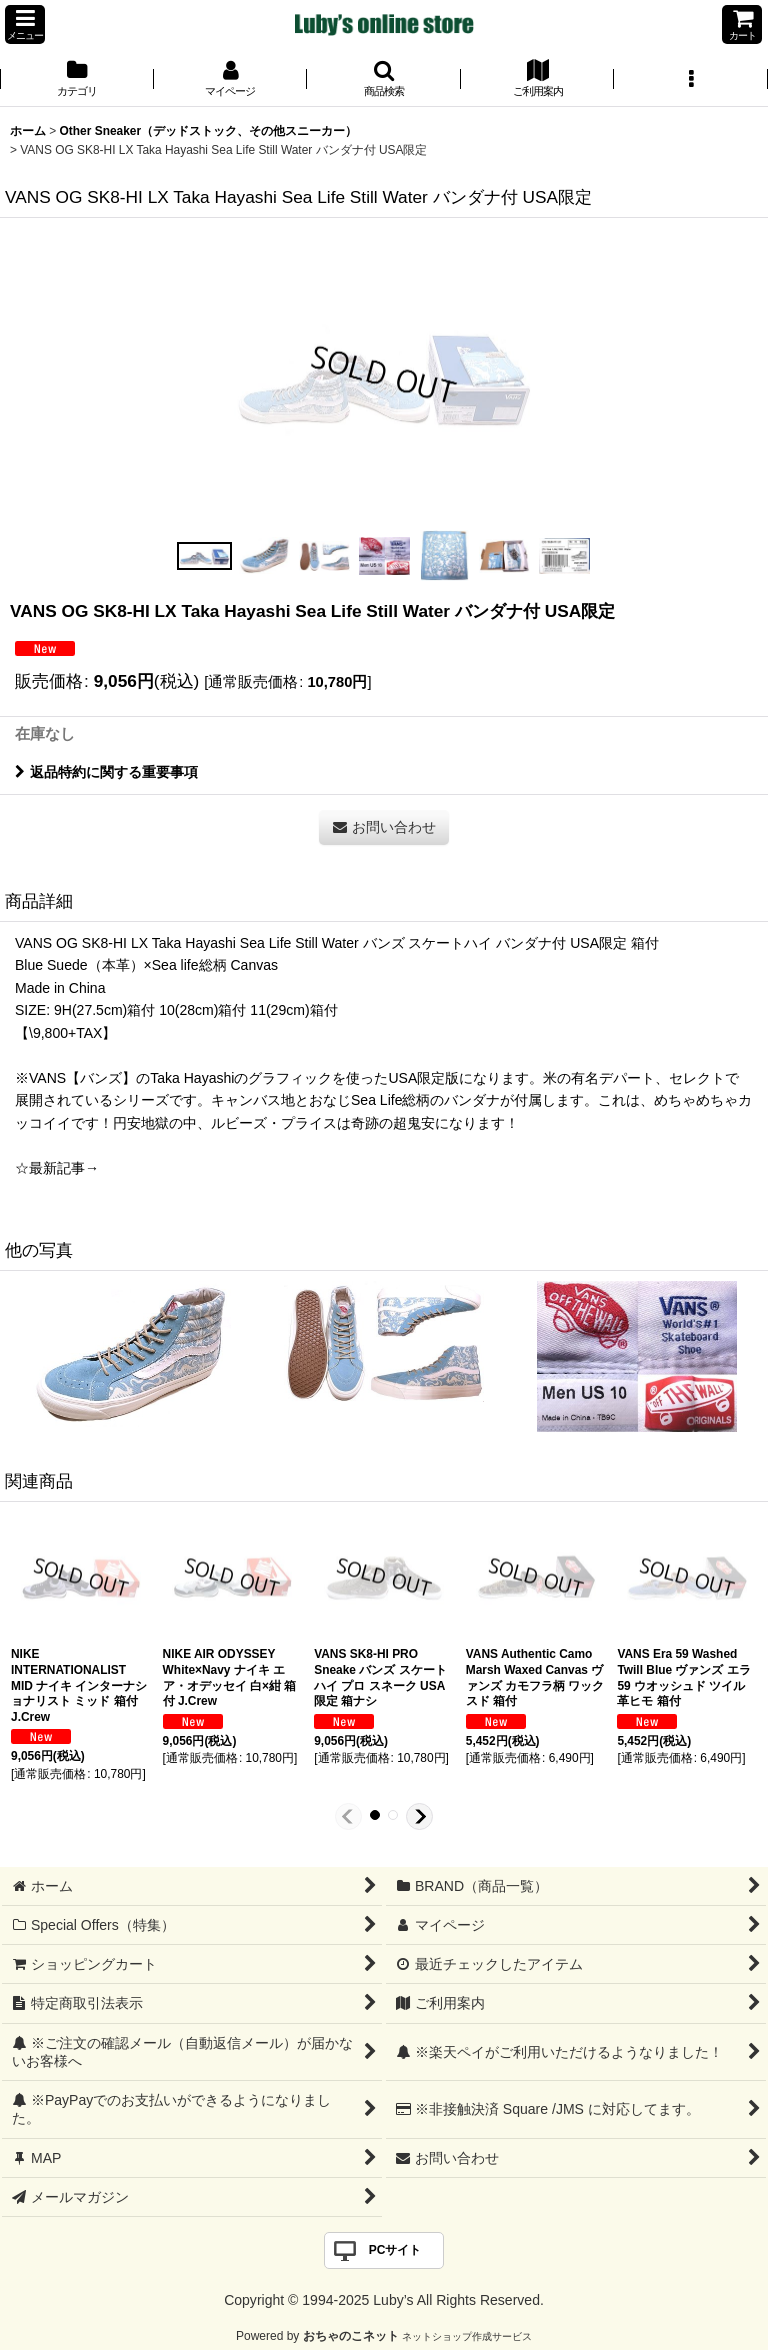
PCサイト (395, 2250)
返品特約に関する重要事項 (106, 772)
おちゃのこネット (351, 2336)
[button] (25, 24)
